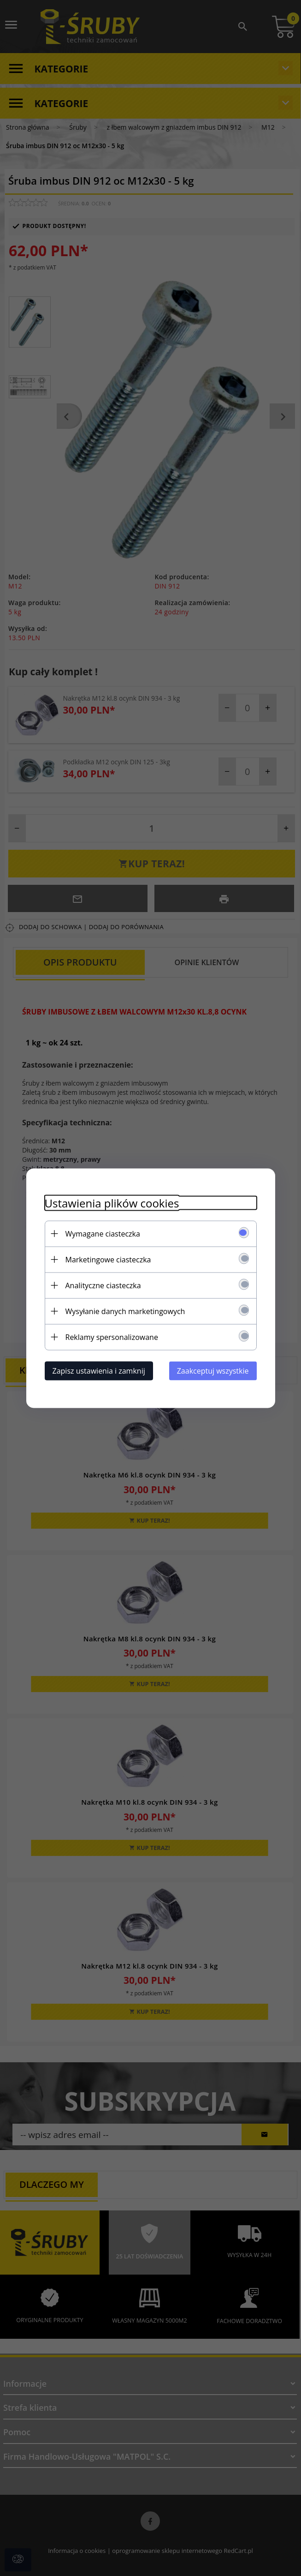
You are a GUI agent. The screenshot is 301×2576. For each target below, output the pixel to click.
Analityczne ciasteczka (103, 1285)
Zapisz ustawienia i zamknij (99, 1370)
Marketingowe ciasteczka (108, 1259)
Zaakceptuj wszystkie (213, 1370)
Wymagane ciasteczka (102, 1233)
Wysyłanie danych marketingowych (125, 1311)
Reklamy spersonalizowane (111, 1337)
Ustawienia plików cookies (112, 1202)
